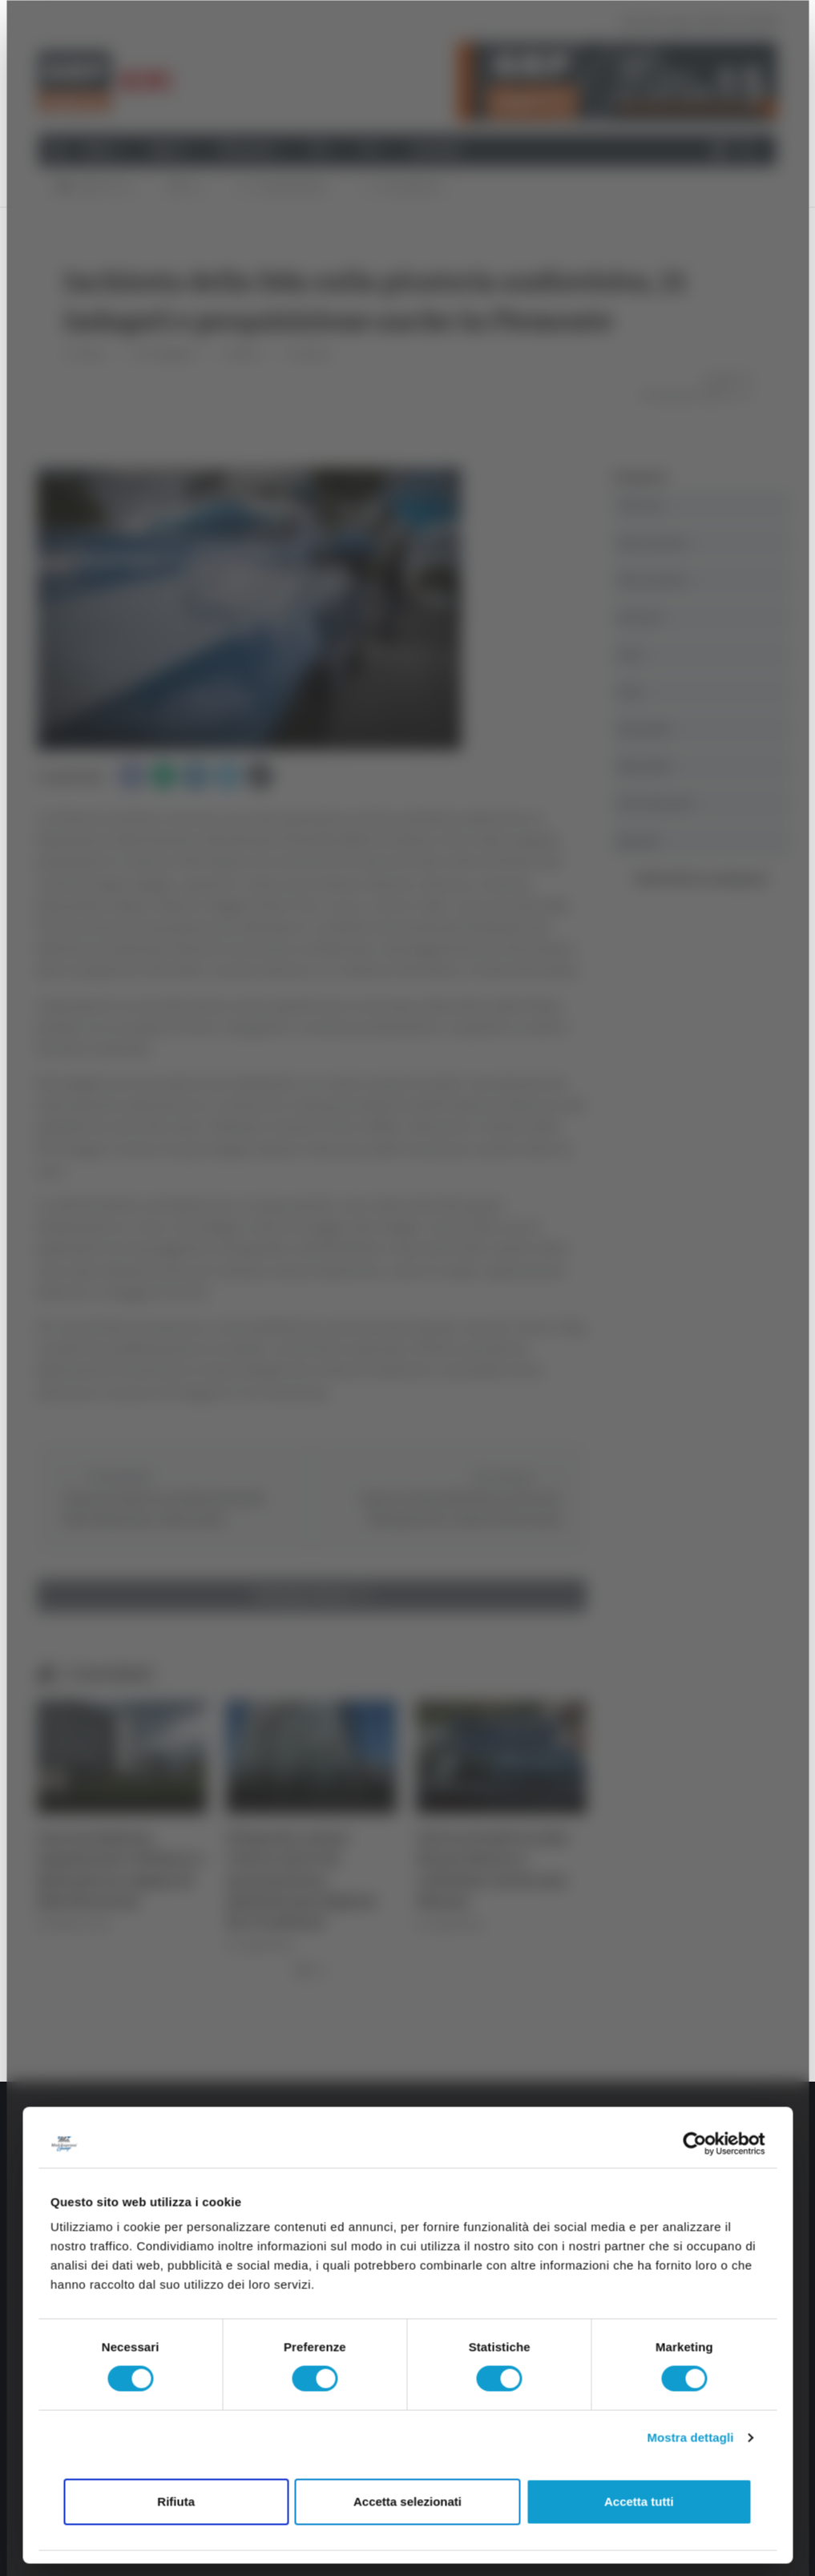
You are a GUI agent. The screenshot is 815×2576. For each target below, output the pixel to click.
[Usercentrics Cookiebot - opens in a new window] (694, 2143)
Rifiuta (176, 2501)
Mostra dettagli (690, 2438)
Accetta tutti (639, 2501)
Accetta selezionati (407, 2501)
